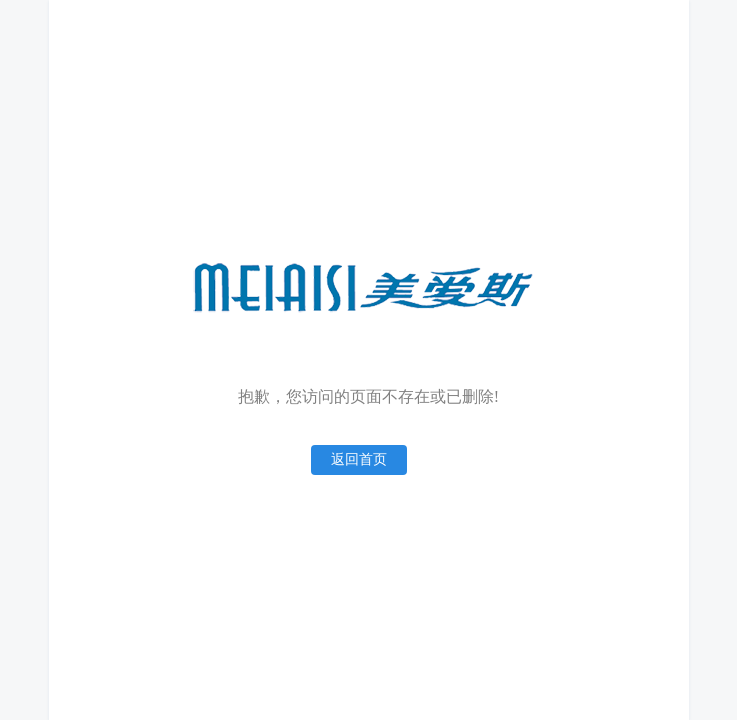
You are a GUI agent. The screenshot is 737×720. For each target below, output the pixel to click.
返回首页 (359, 459)
